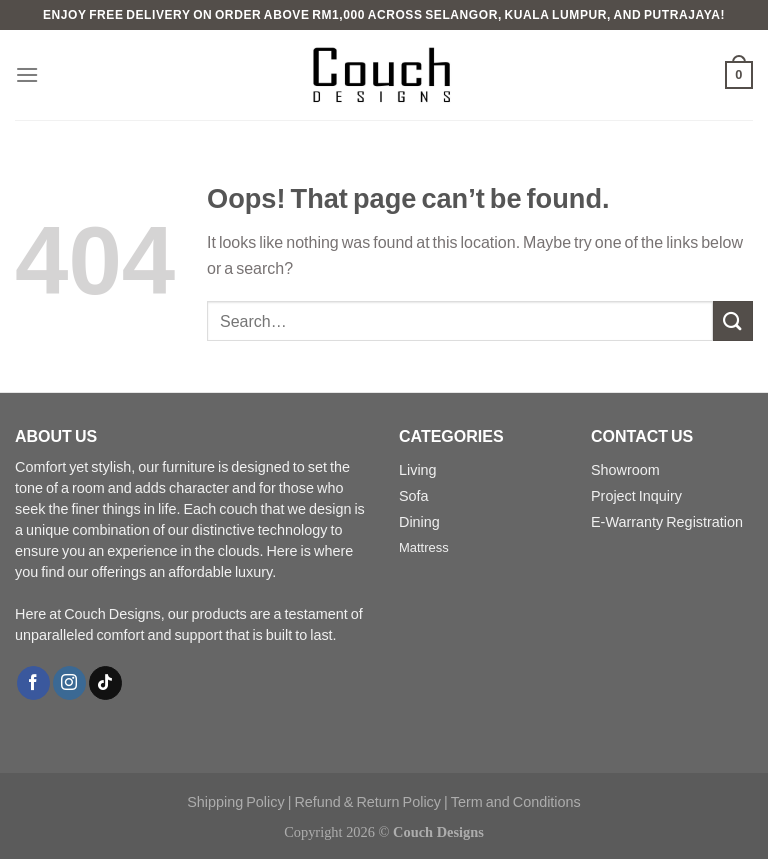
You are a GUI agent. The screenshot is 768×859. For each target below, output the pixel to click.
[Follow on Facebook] (33, 683)
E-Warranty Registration (667, 521)
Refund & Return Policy (367, 801)
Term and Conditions (516, 801)
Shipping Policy (235, 801)
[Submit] (733, 320)
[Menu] (27, 74)
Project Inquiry (636, 495)
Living (418, 469)
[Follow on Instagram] (69, 683)
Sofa (414, 495)
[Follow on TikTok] (105, 683)
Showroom (625, 469)
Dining (419, 521)
